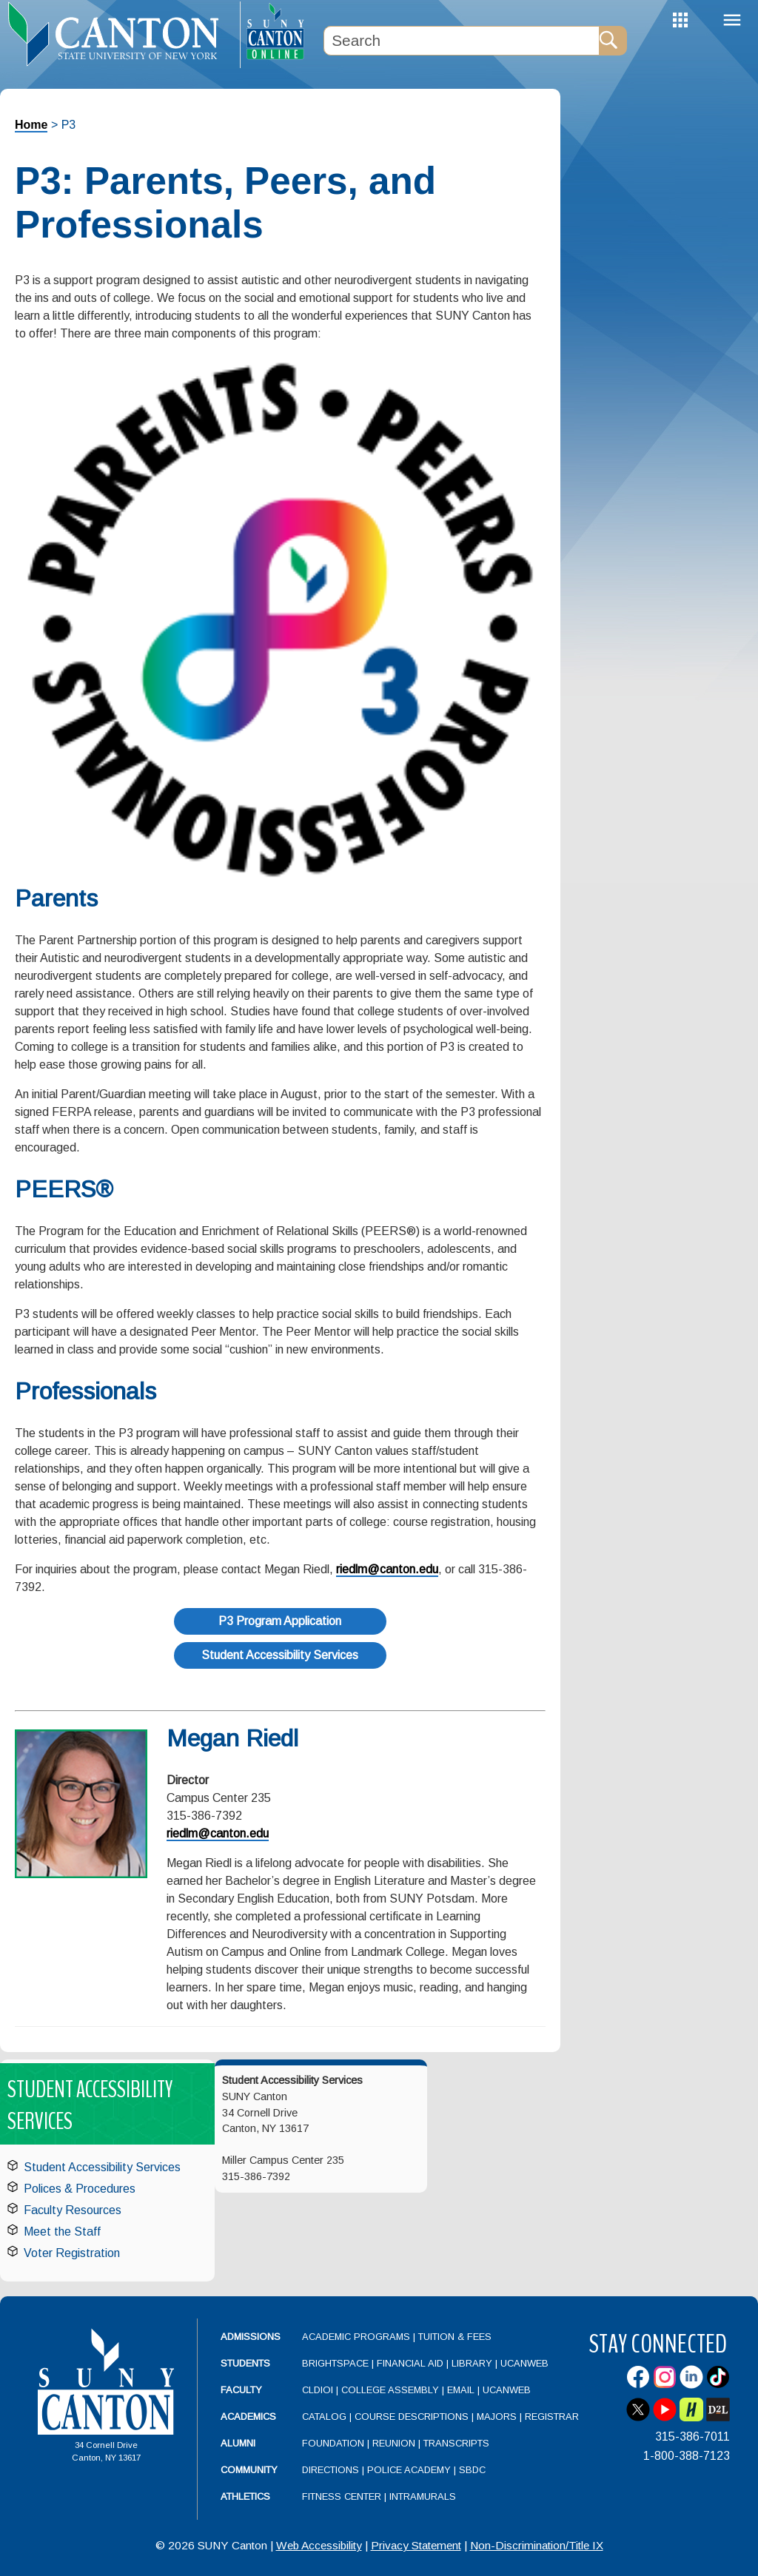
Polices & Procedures (79, 2188)
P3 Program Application (279, 1621)
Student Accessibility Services (279, 1655)
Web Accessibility (319, 2545)
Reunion (393, 2443)
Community (249, 2469)
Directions (330, 2469)
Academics (248, 2416)
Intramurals (422, 2496)
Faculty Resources (72, 2210)
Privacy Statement (416, 2545)
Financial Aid (410, 2363)
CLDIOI (317, 2389)
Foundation (333, 2443)
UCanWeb (524, 2363)
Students (245, 2363)
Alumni (238, 2443)
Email (460, 2389)
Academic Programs (357, 2336)
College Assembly (390, 2389)
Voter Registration (72, 2253)
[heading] (120, 34)
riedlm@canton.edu (387, 1569)
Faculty (241, 2389)
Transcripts (456, 2443)
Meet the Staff (62, 2231)
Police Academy (409, 2469)
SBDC (472, 2469)
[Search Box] (461, 41)
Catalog (324, 2416)
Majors (497, 2416)
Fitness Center (341, 2496)
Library (472, 2363)
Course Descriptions (412, 2416)
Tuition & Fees (455, 2336)
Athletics (245, 2496)
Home (31, 124)
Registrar (552, 2416)
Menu (732, 20)
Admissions (251, 2336)
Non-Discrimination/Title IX (536, 2545)
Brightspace (335, 2363)
